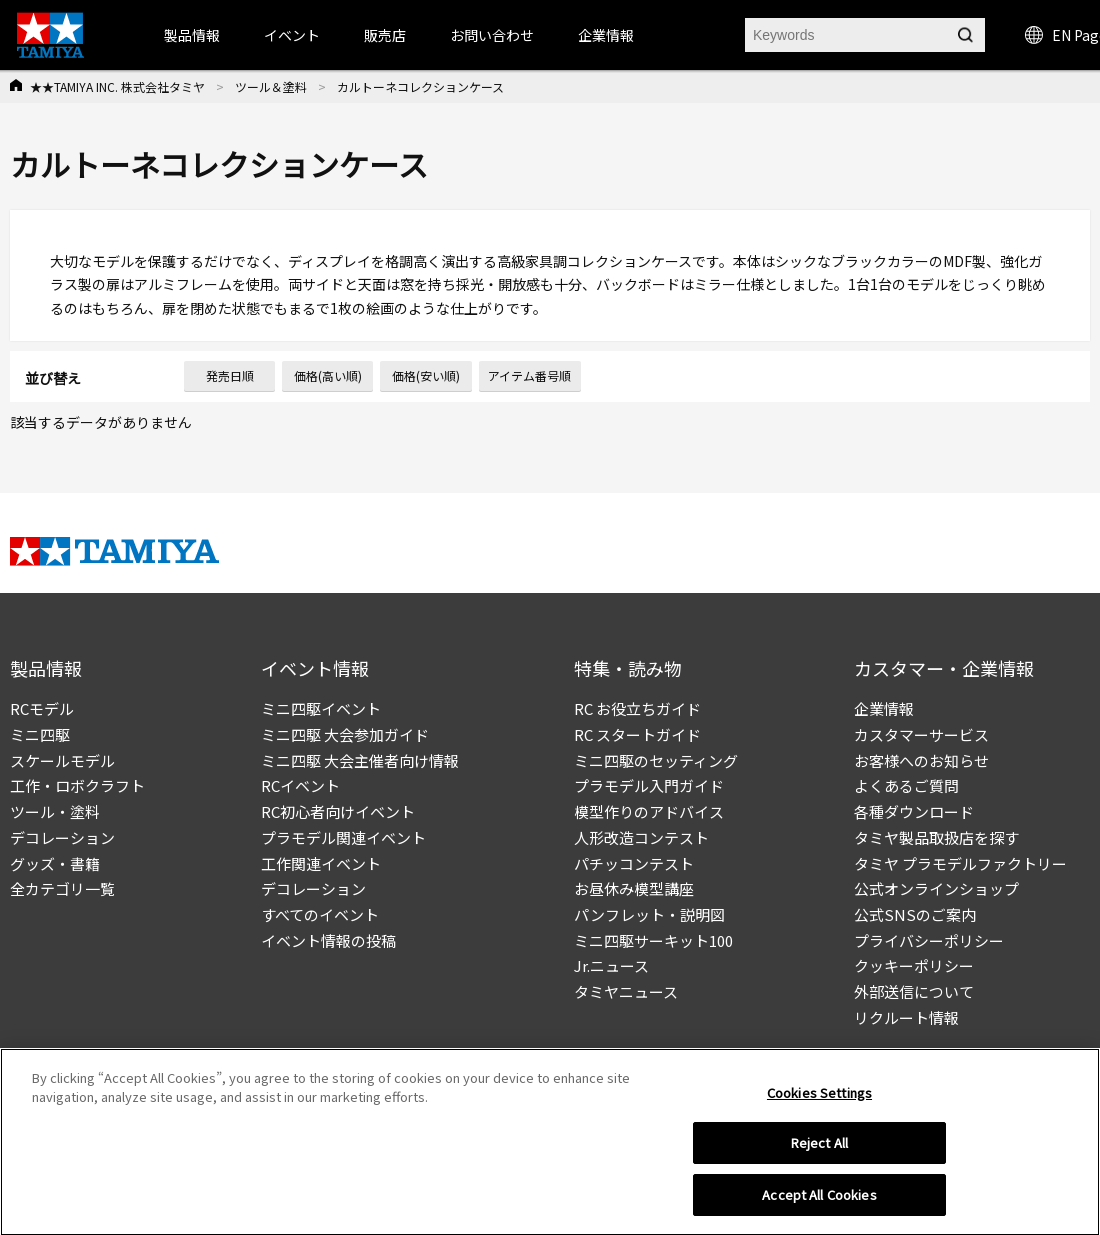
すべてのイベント (320, 914)
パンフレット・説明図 (649, 914)
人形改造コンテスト (641, 837)
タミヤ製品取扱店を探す (936, 837)
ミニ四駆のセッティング (656, 760)
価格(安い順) (426, 375)
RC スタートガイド (637, 734)
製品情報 (192, 35)
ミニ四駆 (40, 734)
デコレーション (62, 837)
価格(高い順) (328, 375)
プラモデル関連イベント (343, 837)
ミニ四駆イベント (321, 708)
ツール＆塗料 (271, 86)
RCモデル (42, 708)
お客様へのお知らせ (921, 760)
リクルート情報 (906, 1017)
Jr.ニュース (611, 965)
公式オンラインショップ (936, 888)
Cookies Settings (819, 1098)
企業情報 (884, 708)
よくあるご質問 (906, 785)
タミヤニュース (626, 991)
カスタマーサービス (921, 734)
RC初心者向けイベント (338, 811)
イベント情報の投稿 (328, 940)
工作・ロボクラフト (77, 785)
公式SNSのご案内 (915, 914)
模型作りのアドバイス (649, 811)
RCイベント (300, 785)
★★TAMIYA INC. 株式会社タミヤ (117, 86)
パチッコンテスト (634, 863)
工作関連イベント (321, 863)
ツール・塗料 (55, 811)
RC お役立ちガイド (637, 708)
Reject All (819, 1149)
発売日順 (230, 375)
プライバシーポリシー (929, 940)
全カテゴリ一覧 (62, 888)
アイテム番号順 (529, 375)
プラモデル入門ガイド (649, 785)
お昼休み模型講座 (634, 888)
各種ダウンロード (914, 811)
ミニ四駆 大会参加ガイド (345, 734)
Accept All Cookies (819, 1201)
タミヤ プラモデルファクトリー (960, 863)
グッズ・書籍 (55, 863)
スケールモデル (62, 760)
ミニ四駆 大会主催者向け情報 (360, 760)
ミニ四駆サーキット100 (653, 940)
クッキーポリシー (914, 965)
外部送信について (914, 991)
